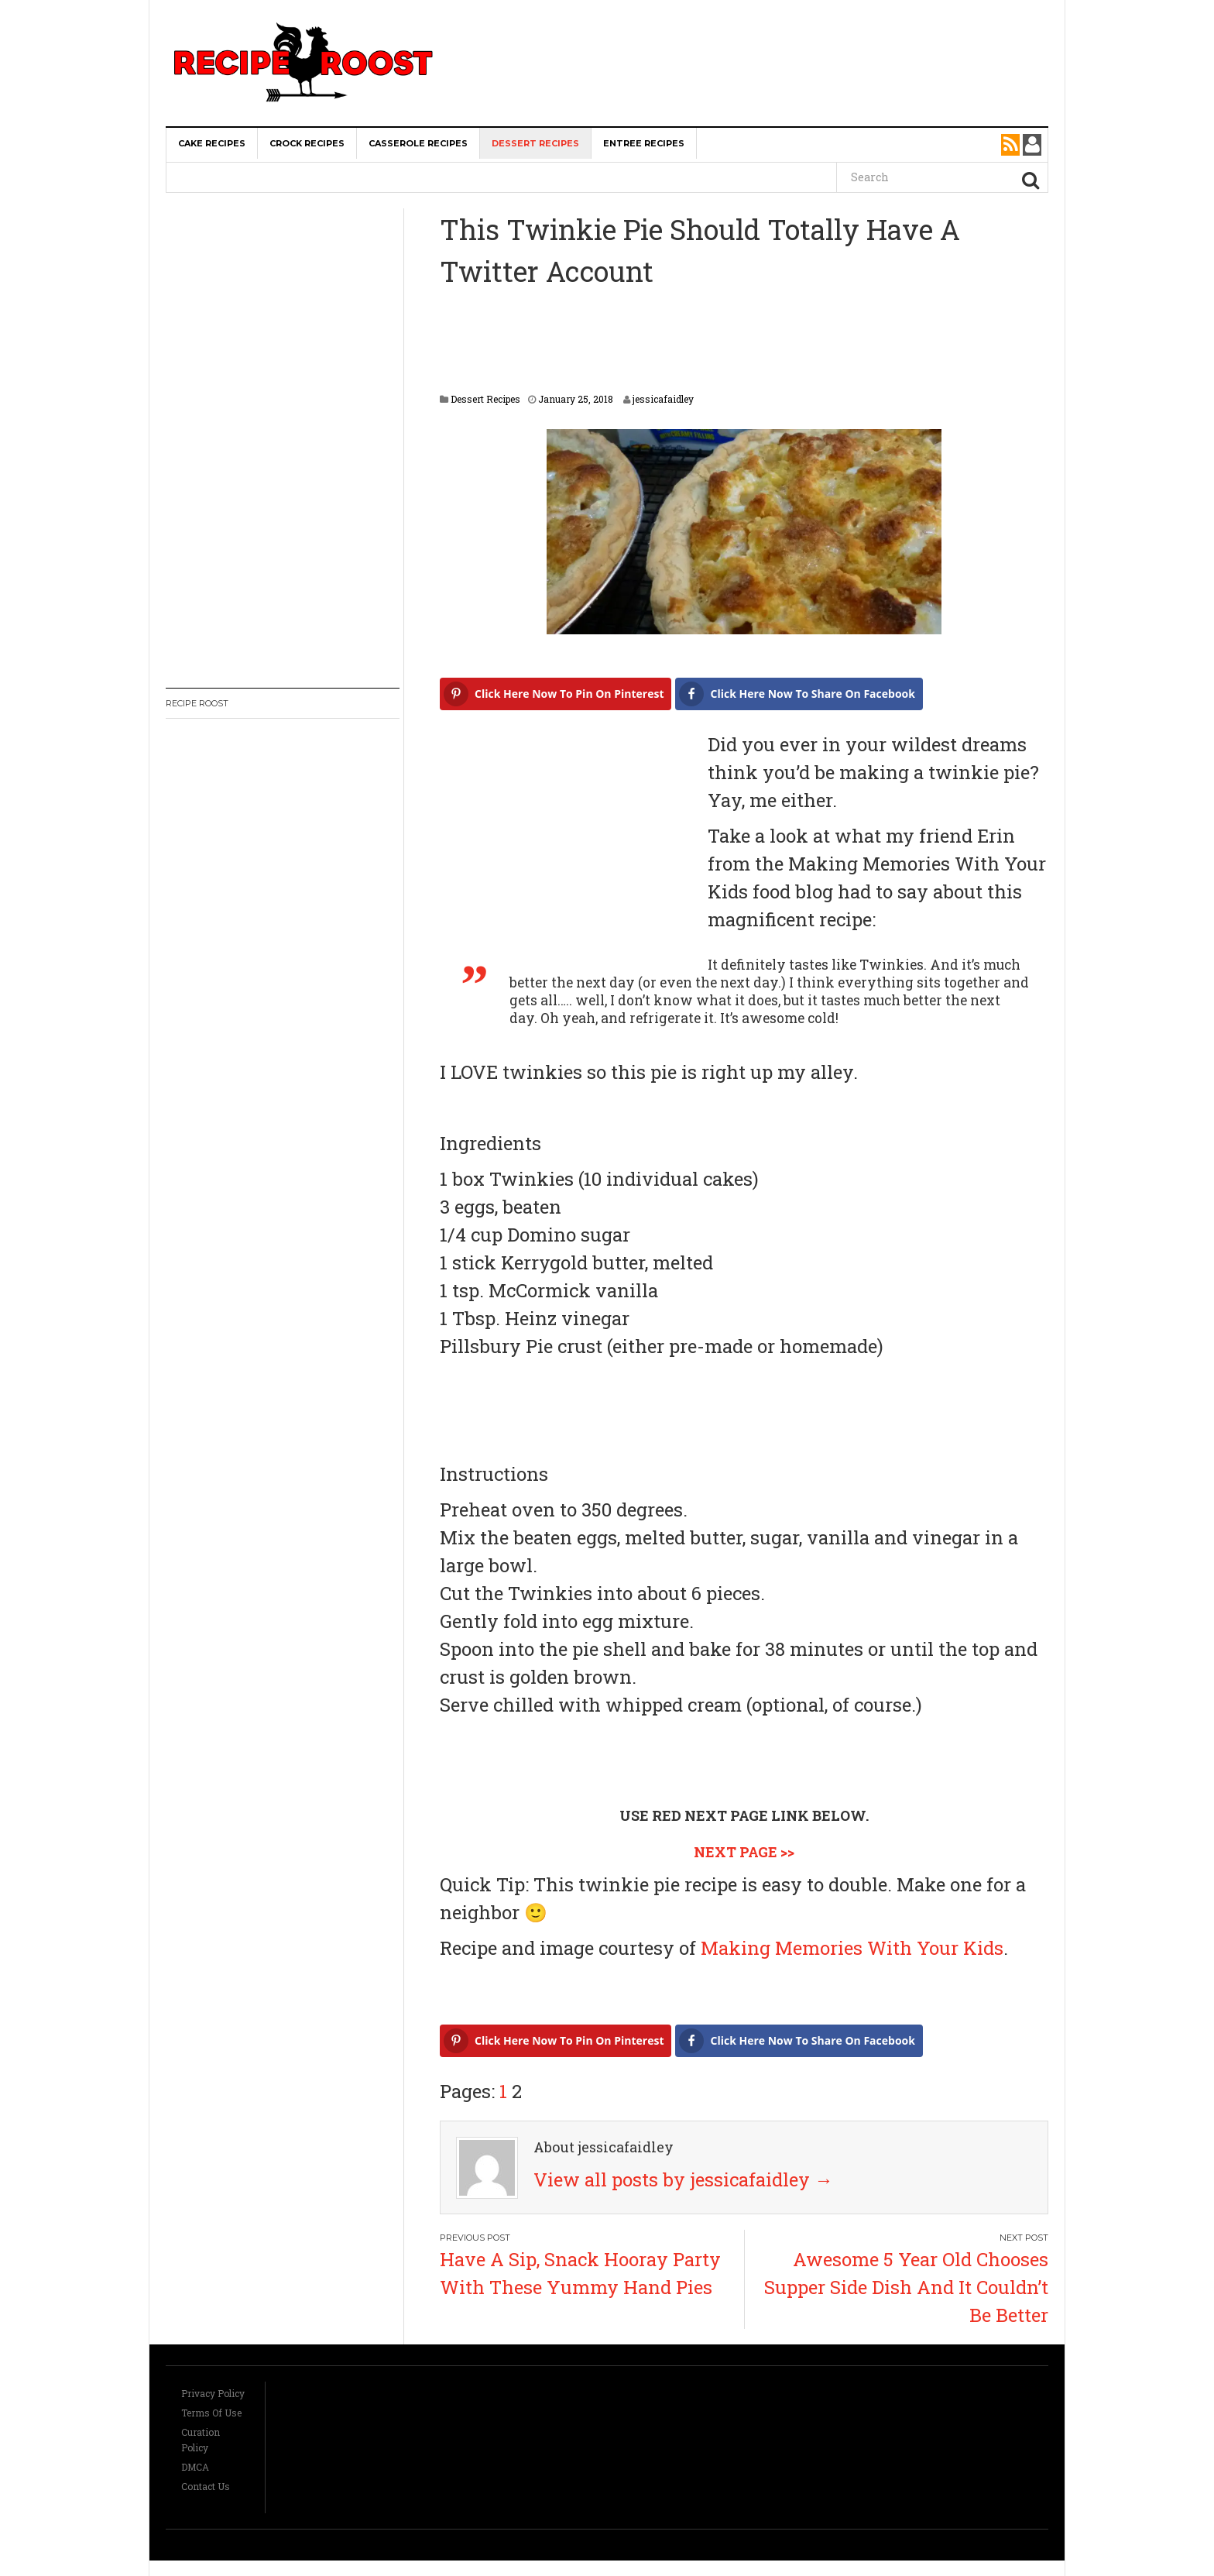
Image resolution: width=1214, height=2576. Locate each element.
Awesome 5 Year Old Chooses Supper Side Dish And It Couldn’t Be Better (906, 2287)
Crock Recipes (307, 143)
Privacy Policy (213, 2393)
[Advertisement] (759, 30)
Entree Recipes (643, 143)
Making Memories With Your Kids (852, 1947)
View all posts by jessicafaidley (683, 2179)
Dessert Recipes (535, 143)
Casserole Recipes (418, 143)
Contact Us (205, 2486)
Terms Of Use (211, 2412)
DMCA (195, 2467)
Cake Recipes (211, 143)
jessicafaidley (663, 399)
